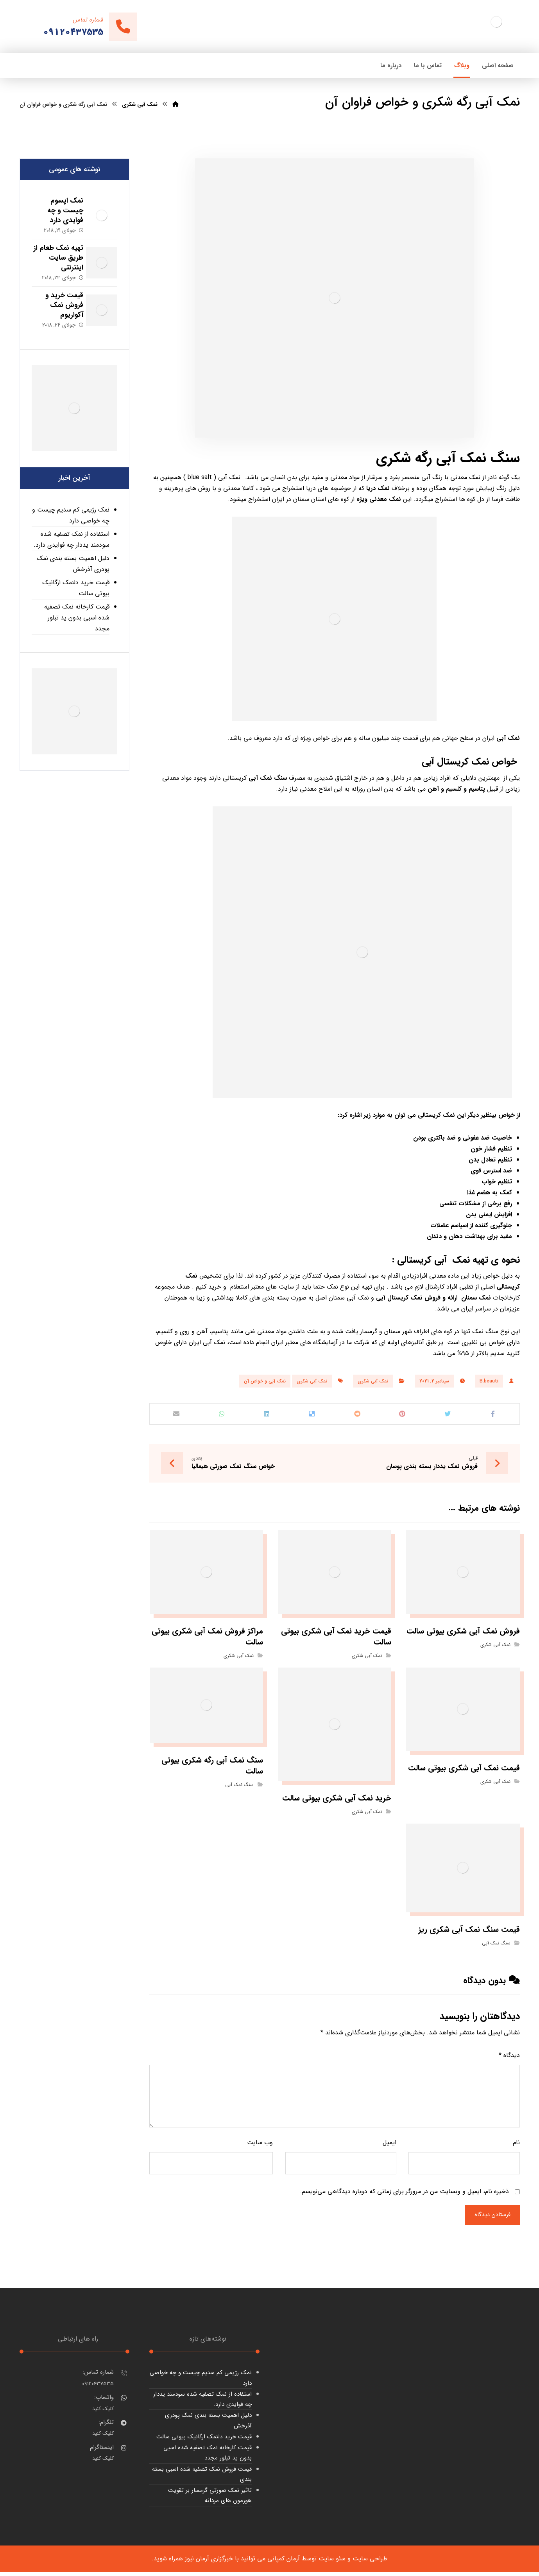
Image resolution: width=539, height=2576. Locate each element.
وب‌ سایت (260, 2146)
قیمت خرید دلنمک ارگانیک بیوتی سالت (75, 588)
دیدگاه (509, 2058)
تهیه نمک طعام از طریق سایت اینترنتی (56, 257)
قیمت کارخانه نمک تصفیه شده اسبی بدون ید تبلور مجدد (76, 618)
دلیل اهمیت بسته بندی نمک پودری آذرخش (73, 563)
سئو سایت (332, 2562)
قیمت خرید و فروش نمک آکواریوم (59, 305)
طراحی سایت (370, 2562)
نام (516, 2146)
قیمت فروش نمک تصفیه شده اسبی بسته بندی (202, 2478)
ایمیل (389, 2146)
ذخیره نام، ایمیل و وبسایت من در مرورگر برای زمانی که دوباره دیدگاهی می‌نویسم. (404, 2194)
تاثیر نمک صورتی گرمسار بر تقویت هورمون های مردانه (210, 2499)
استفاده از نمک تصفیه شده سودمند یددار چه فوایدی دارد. (71, 539)
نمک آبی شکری (373, 1381)
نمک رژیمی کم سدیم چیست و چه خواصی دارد (70, 515)
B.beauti (489, 1381)
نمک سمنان (476, 1298)
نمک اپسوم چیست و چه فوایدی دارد (60, 210)
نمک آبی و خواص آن (265, 1381)
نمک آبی (508, 738)
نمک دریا (378, 488)
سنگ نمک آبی (478, 458)
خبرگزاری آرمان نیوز (209, 2562)
